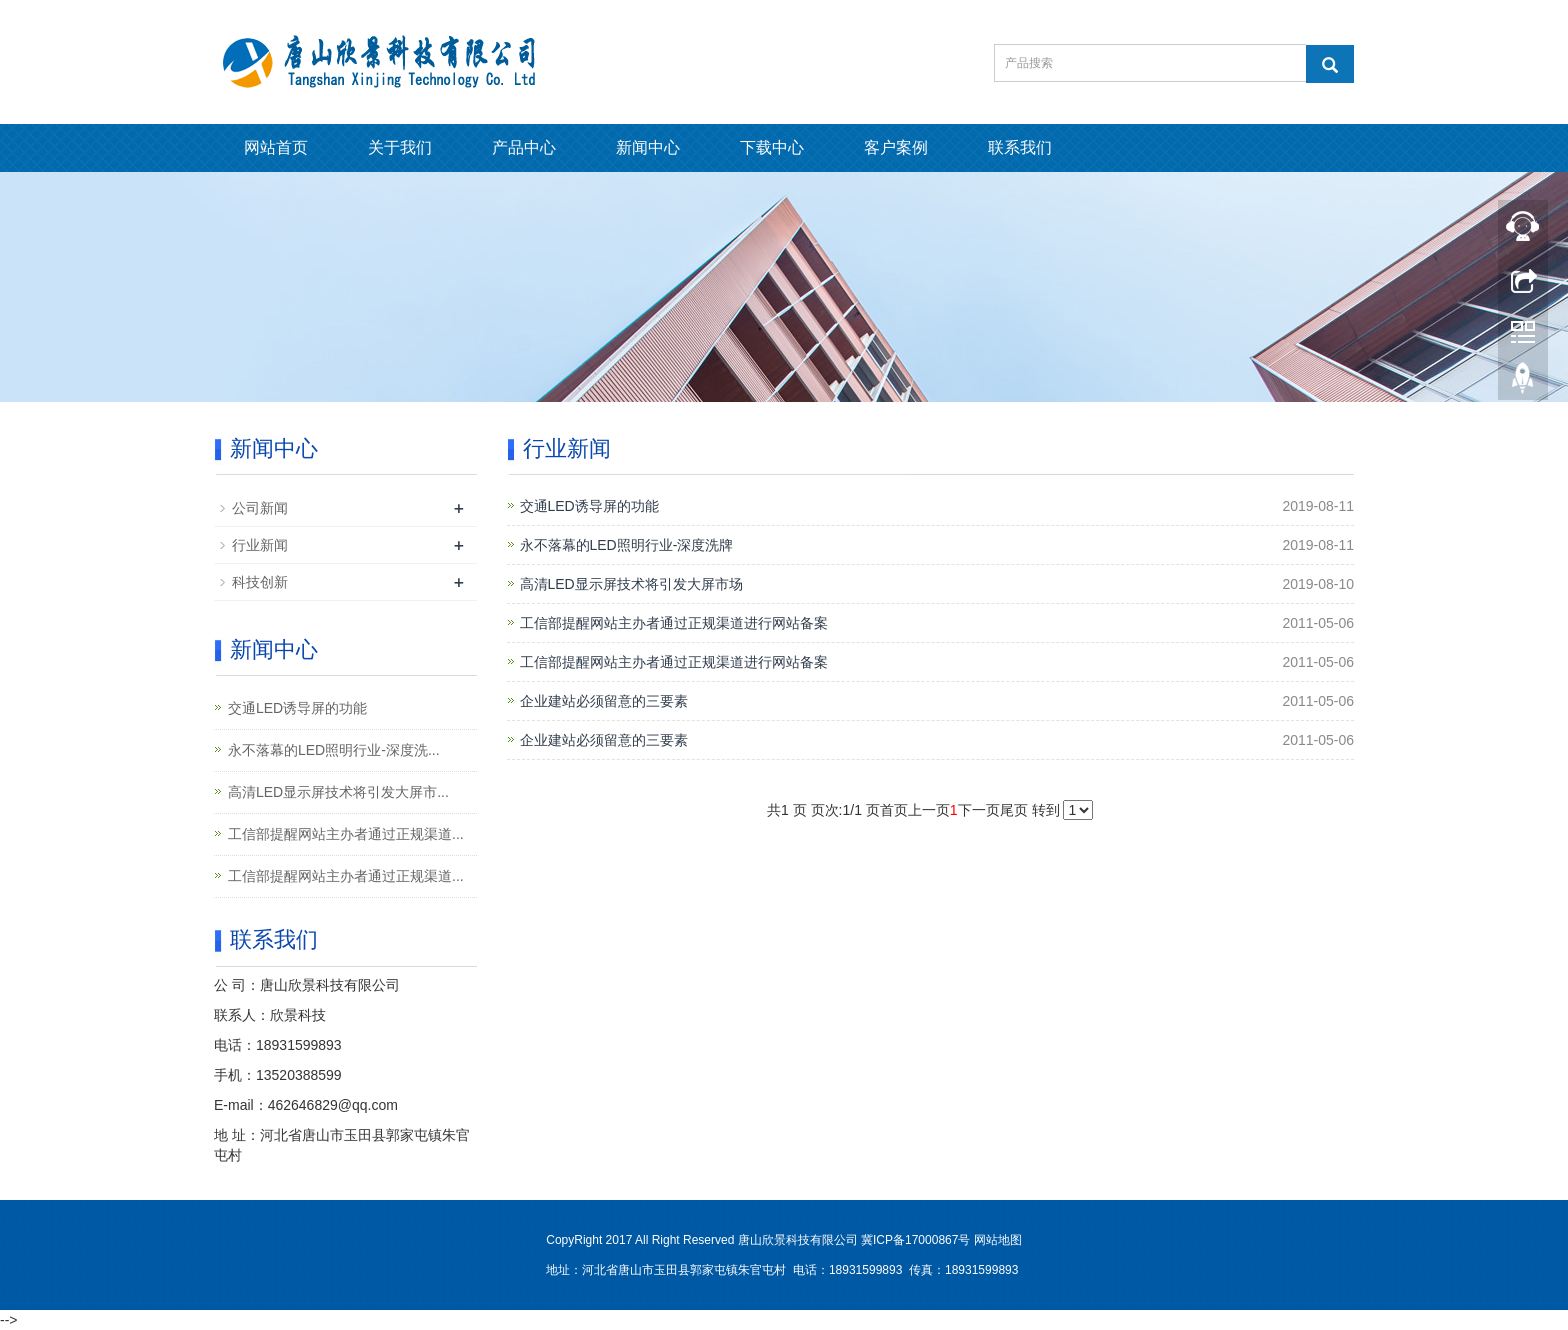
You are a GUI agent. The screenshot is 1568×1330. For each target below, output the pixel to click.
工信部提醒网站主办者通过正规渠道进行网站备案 (674, 623)
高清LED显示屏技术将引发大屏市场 (631, 584)
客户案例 (896, 147)
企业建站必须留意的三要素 (604, 701)
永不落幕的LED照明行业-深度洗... (334, 750)
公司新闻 (260, 508)
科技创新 (260, 582)
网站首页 (276, 147)
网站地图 (998, 1240)
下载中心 (772, 147)
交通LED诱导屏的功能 (589, 506)
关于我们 (400, 147)
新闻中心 (648, 147)
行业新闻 (260, 545)
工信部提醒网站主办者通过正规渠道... (346, 834)
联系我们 (1020, 147)
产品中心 (524, 147)
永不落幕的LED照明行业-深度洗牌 (627, 545)
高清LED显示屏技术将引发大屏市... (338, 792)
